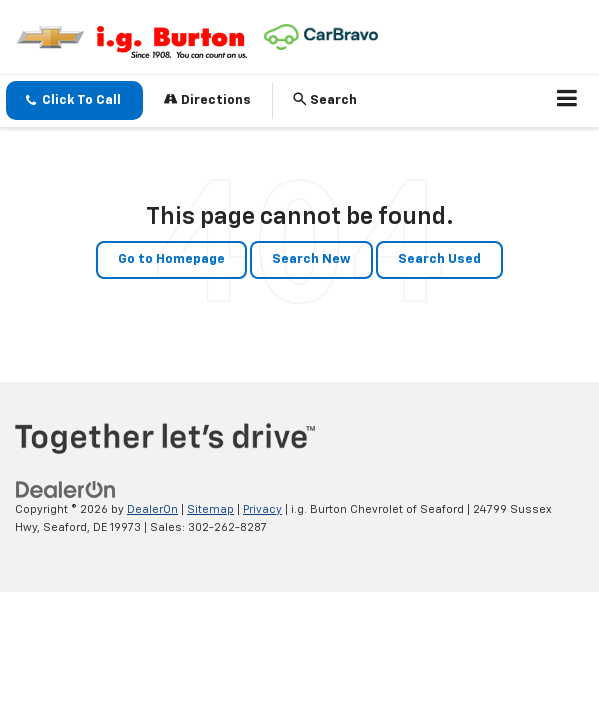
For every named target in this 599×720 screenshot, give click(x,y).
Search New (311, 259)
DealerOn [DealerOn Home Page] (152, 509)
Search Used (439, 259)
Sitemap (210, 509)
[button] (74, 100)
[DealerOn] (66, 489)
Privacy (262, 509)
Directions (207, 99)
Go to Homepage (171, 259)
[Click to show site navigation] (567, 101)
